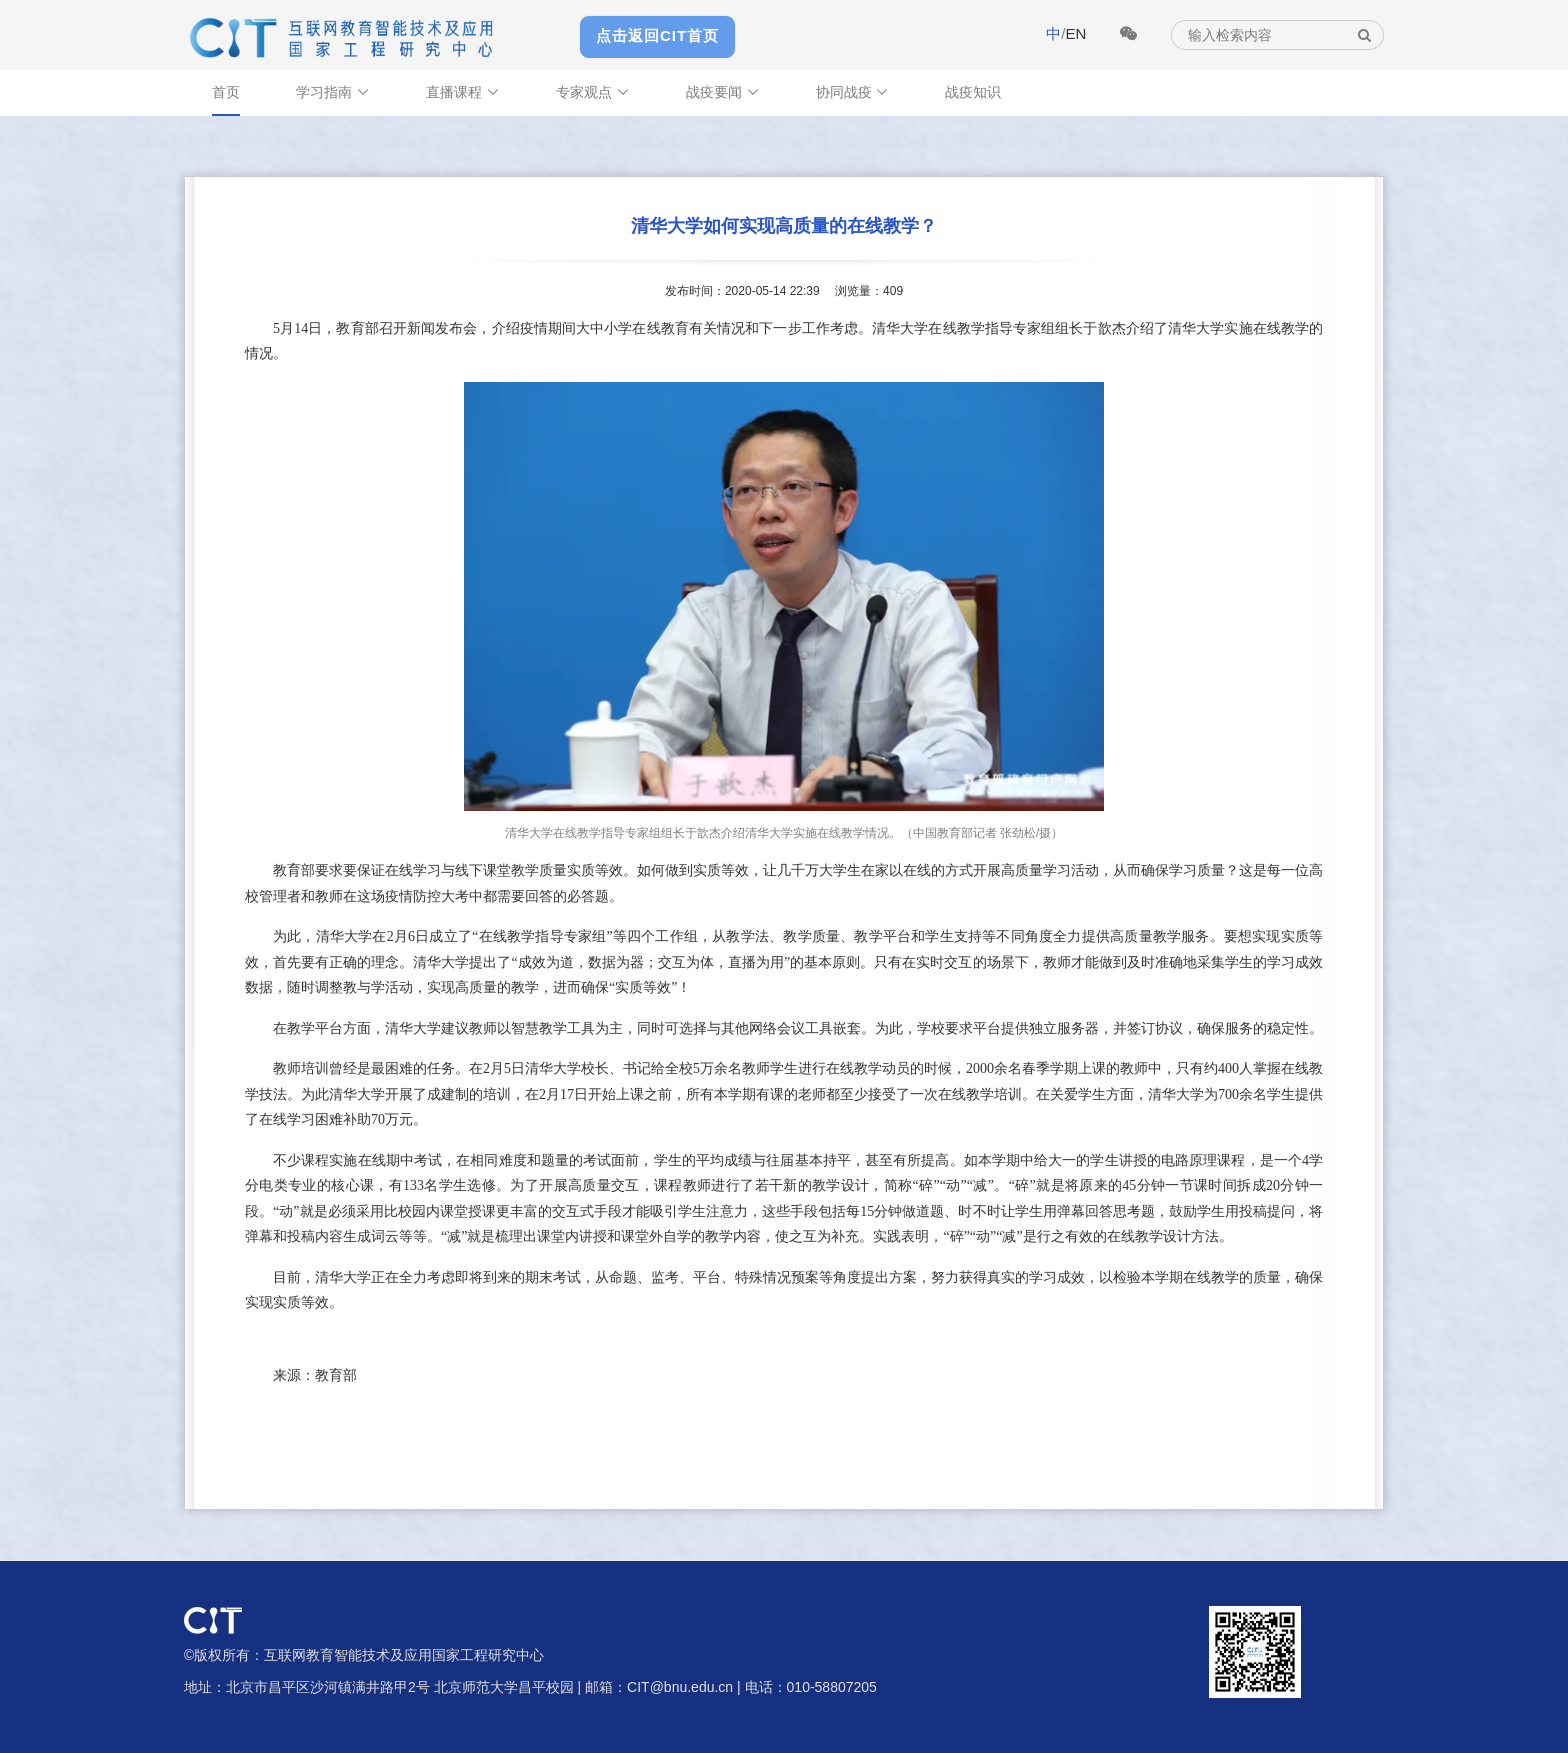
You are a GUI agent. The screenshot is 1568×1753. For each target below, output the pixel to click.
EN (1075, 33)
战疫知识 (973, 92)
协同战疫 (853, 92)
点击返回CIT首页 (657, 35)
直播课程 (463, 92)
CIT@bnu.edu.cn (680, 1687)
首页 (226, 92)
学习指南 (333, 92)
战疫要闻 (723, 92)
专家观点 (593, 92)
